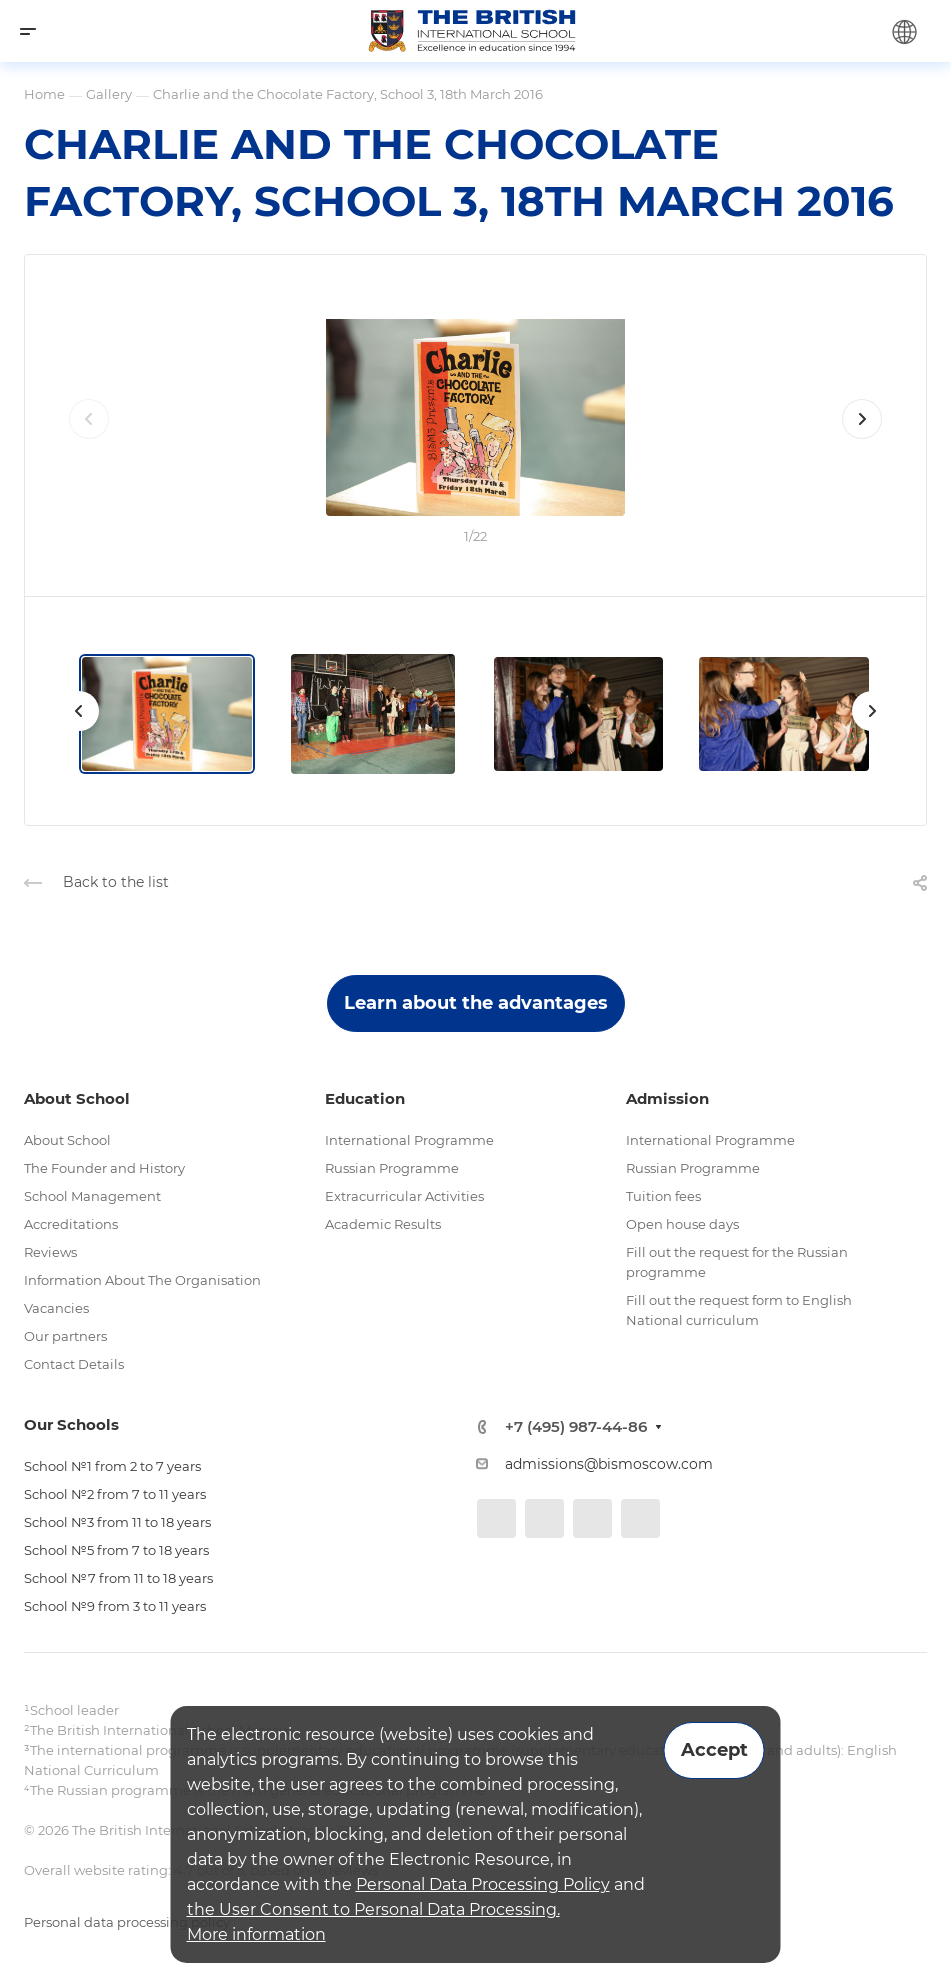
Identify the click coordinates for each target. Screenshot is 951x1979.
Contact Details (74, 1364)
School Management (92, 1196)
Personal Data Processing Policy (483, 1884)
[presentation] (89, 439)
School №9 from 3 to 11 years (115, 1606)
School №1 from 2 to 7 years (112, 1466)
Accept (714, 1750)
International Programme (409, 1140)
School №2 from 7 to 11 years (115, 1494)
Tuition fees (663, 1196)
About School (67, 1140)
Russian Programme (392, 1168)
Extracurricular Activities (404, 1196)
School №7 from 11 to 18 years (118, 1578)
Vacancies (56, 1308)
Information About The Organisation (142, 1280)
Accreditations (71, 1224)
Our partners (65, 1336)
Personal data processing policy (127, 1922)
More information (256, 1934)
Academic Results (383, 1224)
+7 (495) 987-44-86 (576, 1426)
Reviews (50, 1252)
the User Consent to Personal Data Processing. (373, 1909)
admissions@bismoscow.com (609, 1464)
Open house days (682, 1224)
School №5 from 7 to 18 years (116, 1550)
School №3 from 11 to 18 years (117, 1522)
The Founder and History (104, 1168)
